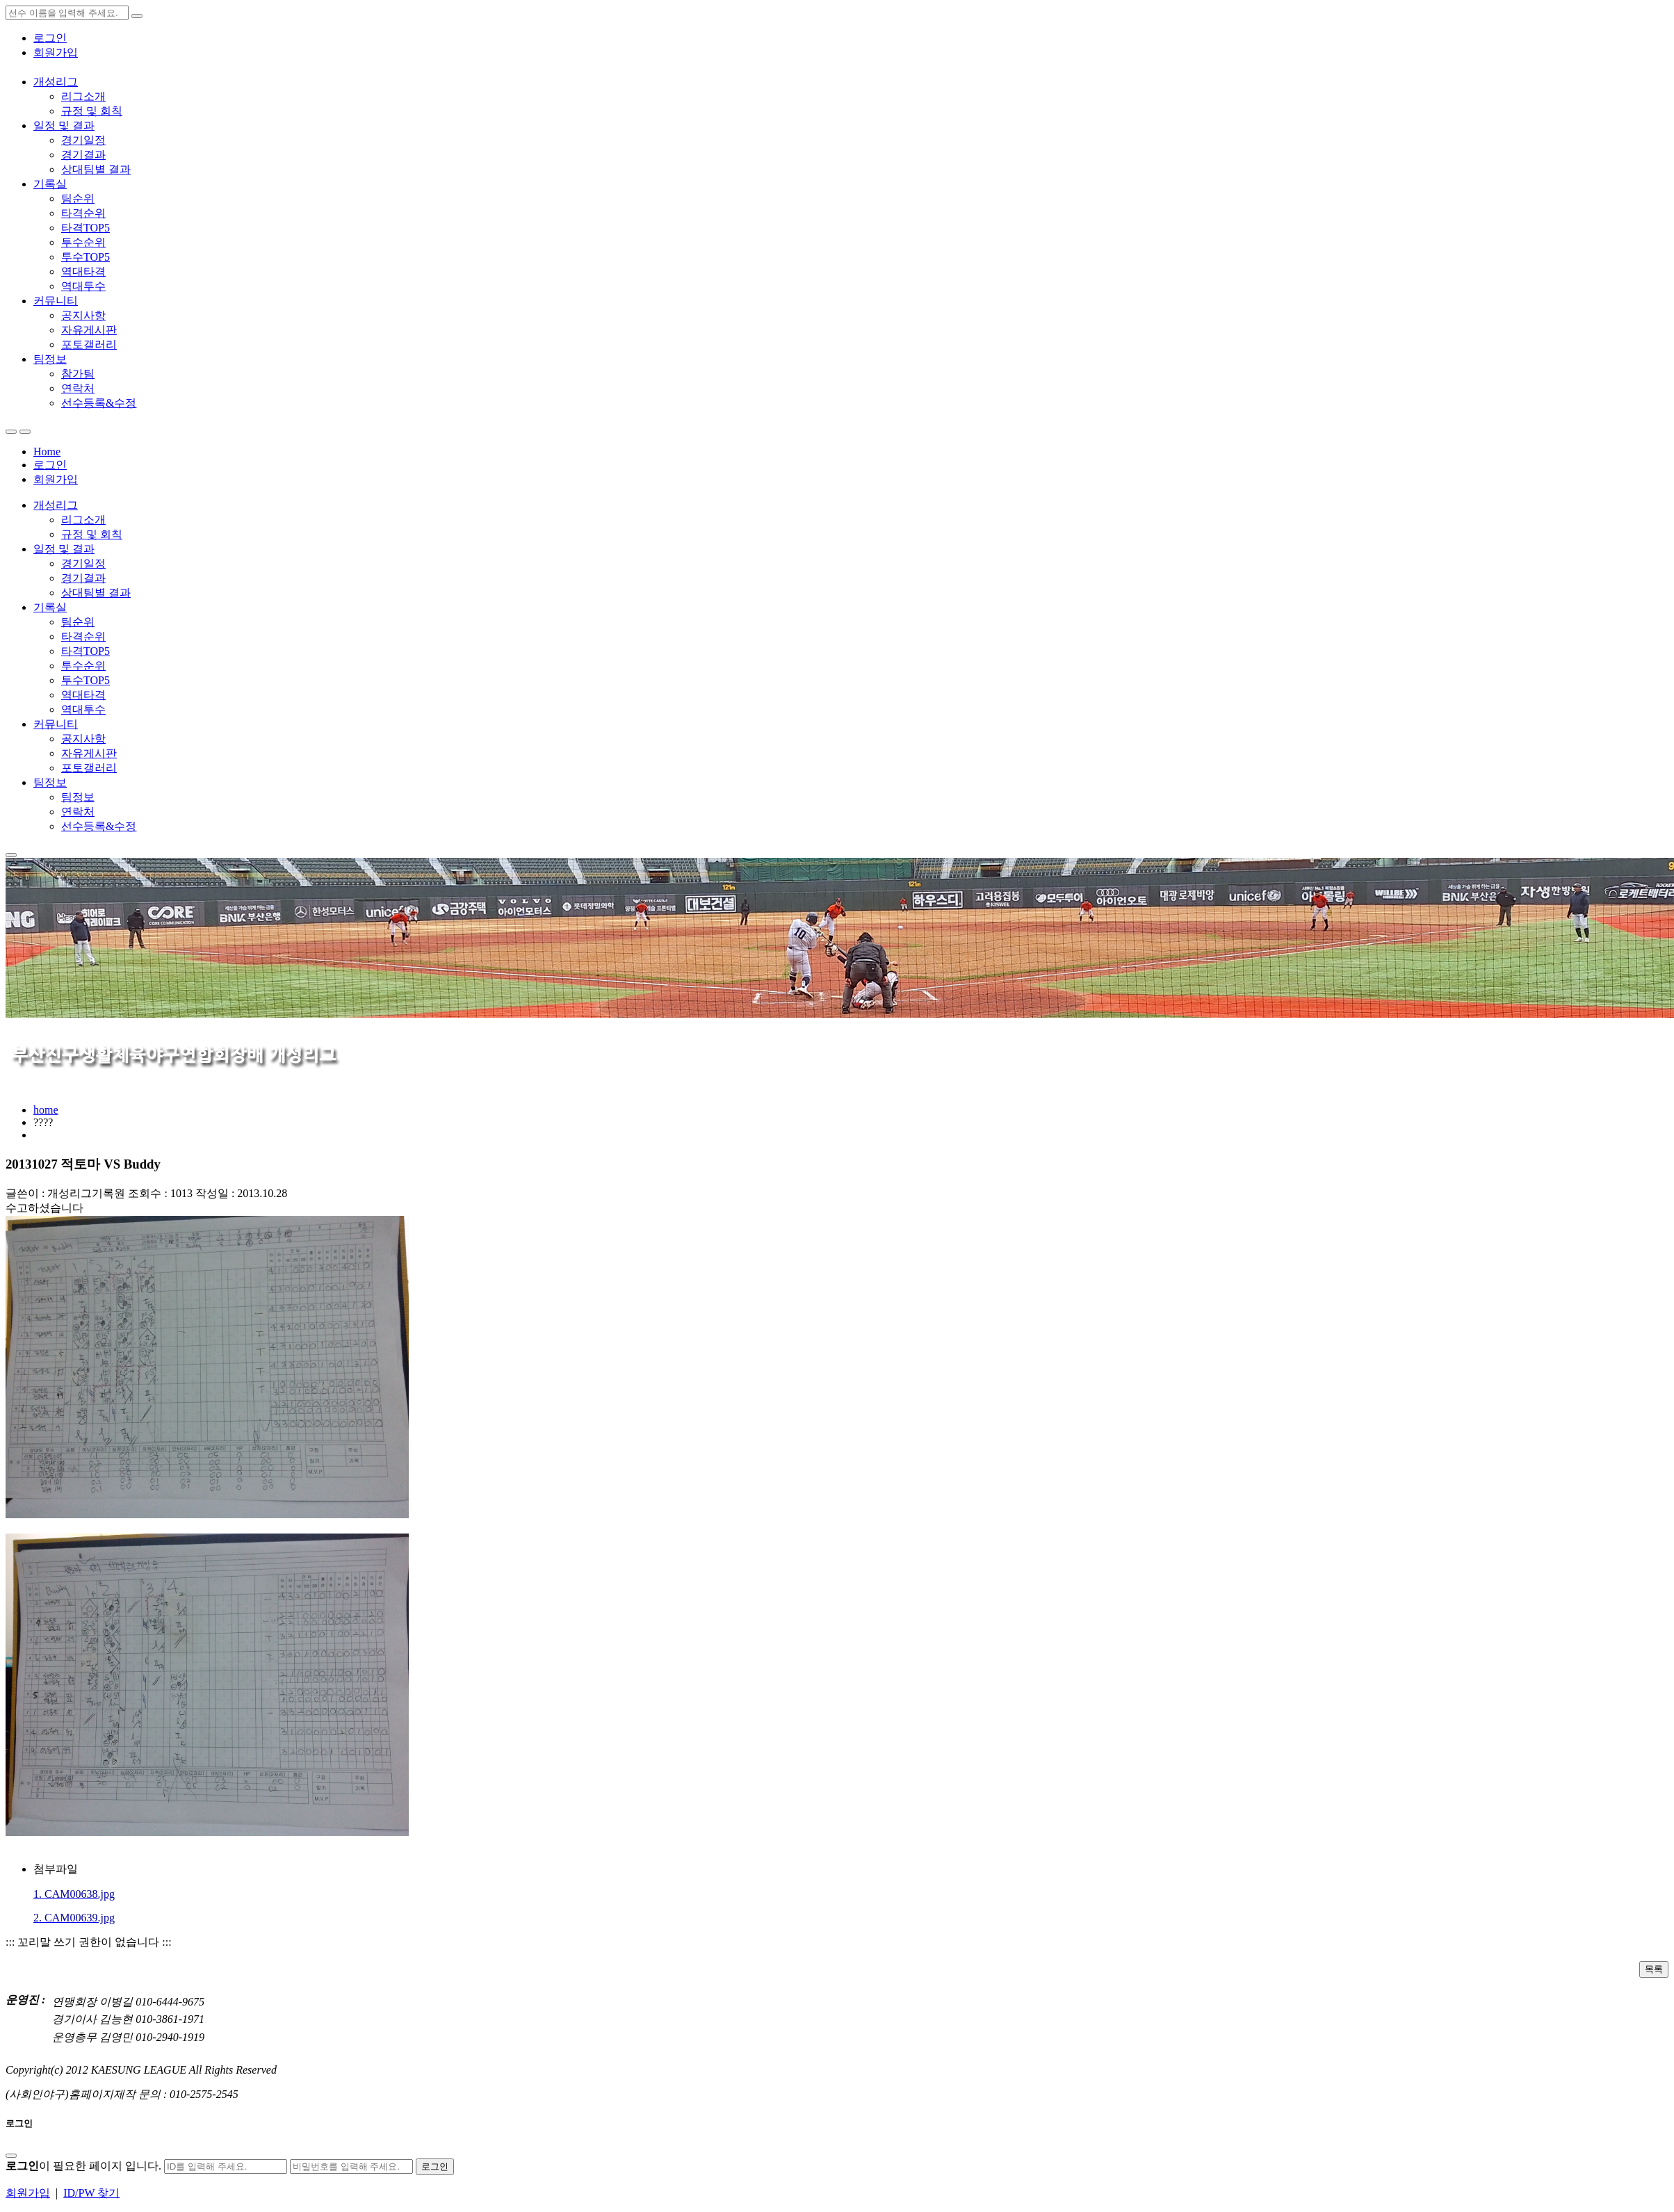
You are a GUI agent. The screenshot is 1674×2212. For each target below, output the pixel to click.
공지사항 (83, 315)
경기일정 (83, 140)
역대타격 (83, 271)
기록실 (50, 184)
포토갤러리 (89, 344)
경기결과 (83, 155)
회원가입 (55, 52)
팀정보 (50, 359)
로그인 (50, 38)
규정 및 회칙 (91, 111)
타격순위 (83, 213)
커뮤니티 (55, 301)
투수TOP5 (85, 257)
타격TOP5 (85, 228)
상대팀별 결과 (96, 169)
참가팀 (78, 374)
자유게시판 (89, 330)
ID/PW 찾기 (91, 2193)
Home (46, 451)
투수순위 (83, 242)
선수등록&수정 (98, 403)
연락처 (78, 388)
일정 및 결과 (64, 125)
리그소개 (83, 96)
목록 (1654, 1969)
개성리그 (55, 82)
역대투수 (83, 286)
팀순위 (78, 198)
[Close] (11, 2156)
